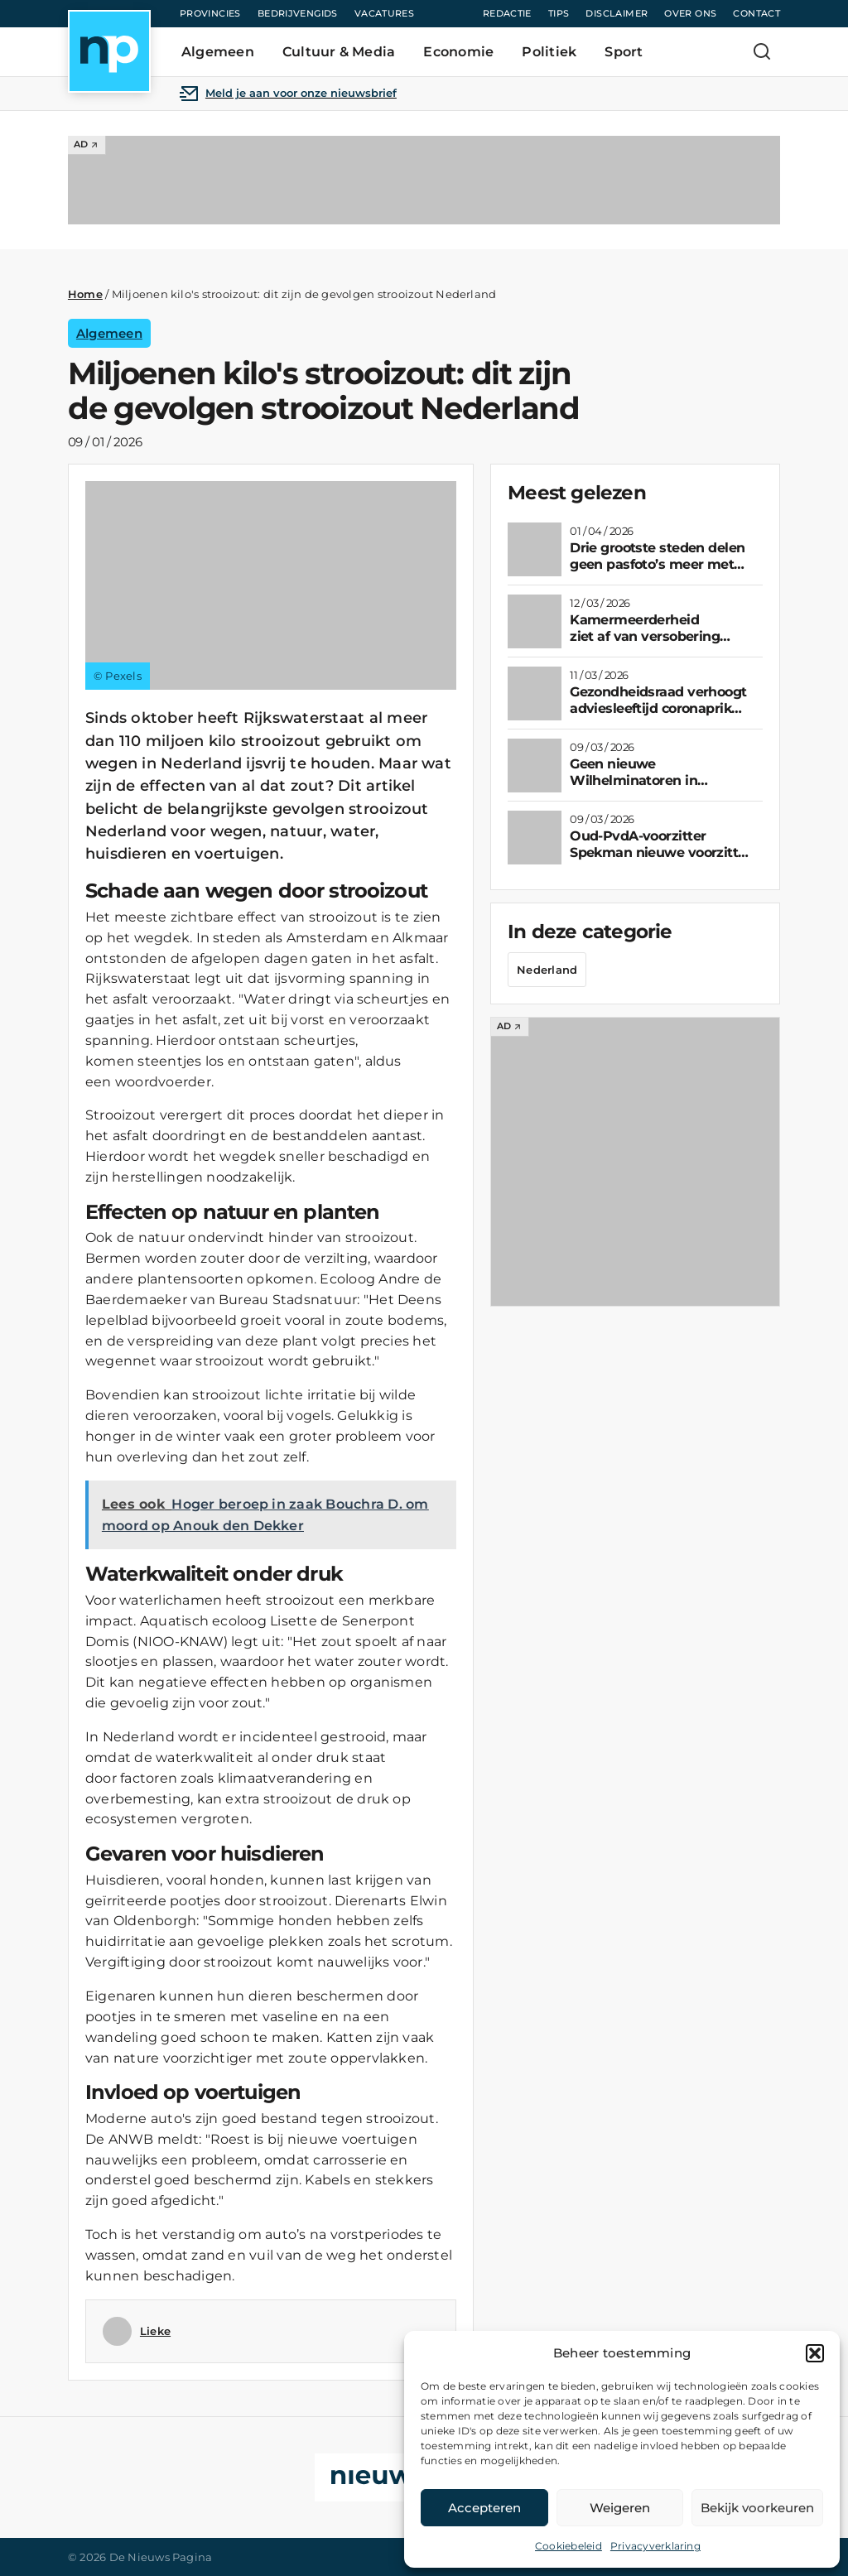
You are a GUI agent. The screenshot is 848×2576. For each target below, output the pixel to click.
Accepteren (484, 2508)
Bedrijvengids (298, 13)
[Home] (109, 51)
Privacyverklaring (655, 2546)
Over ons (690, 13)
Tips (559, 13)
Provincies (210, 13)
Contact (756, 13)
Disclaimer (616, 13)
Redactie (507, 13)
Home (85, 294)
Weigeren (620, 2508)
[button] (815, 2353)
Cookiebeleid (568, 2546)
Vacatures (384, 13)
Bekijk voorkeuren (757, 2508)
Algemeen (109, 333)
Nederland (547, 969)
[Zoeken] (762, 51)
